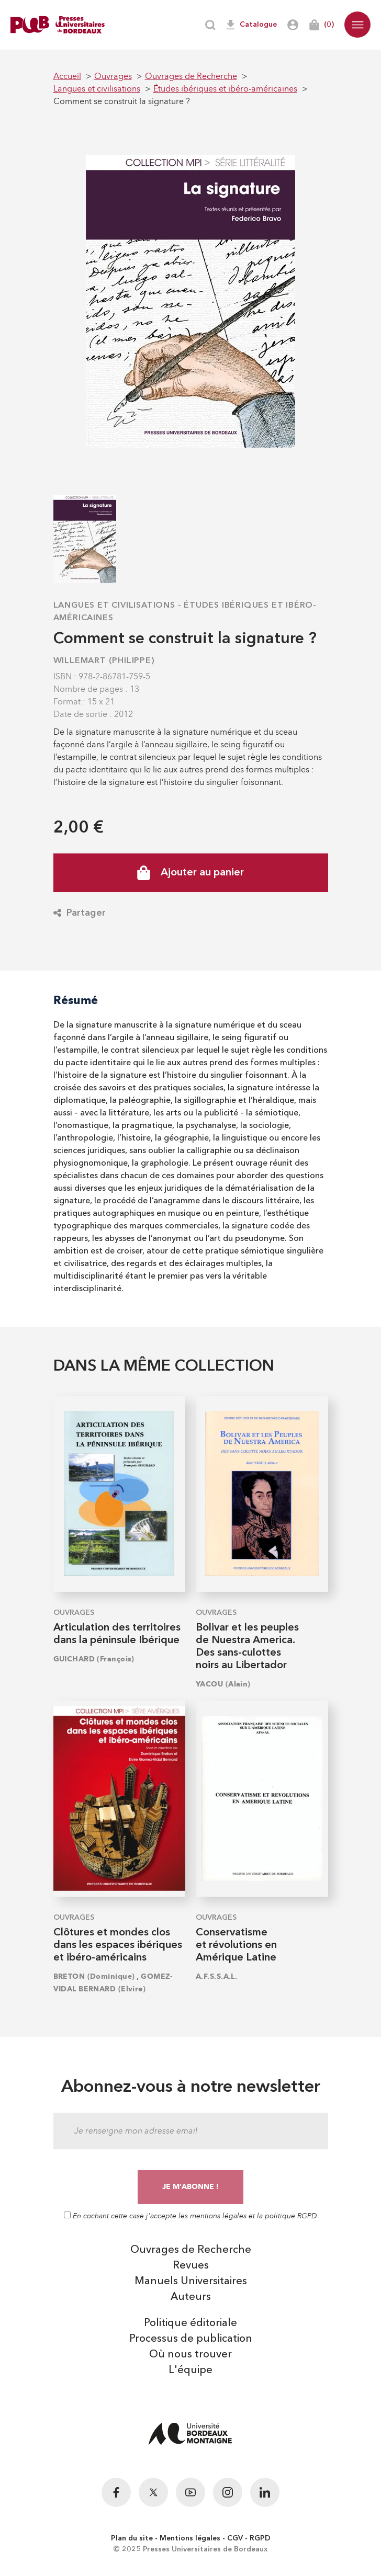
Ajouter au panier (190, 872)
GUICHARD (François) (94, 1659)
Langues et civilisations (114, 605)
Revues (191, 2266)
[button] (357, 25)
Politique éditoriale (190, 2323)
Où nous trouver (190, 2355)
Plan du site (132, 2538)
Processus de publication (190, 2339)
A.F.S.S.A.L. (216, 1976)
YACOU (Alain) (223, 1684)
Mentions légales (190, 2538)
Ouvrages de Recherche (190, 2250)
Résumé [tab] (75, 1000)
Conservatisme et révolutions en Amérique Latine (236, 1945)
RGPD (260, 2538)
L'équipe (190, 2370)
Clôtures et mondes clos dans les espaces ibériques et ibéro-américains (117, 1945)
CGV (235, 2538)
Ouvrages (73, 1612)
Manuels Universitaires (191, 2281)
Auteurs (191, 2297)
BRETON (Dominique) (94, 1976)
